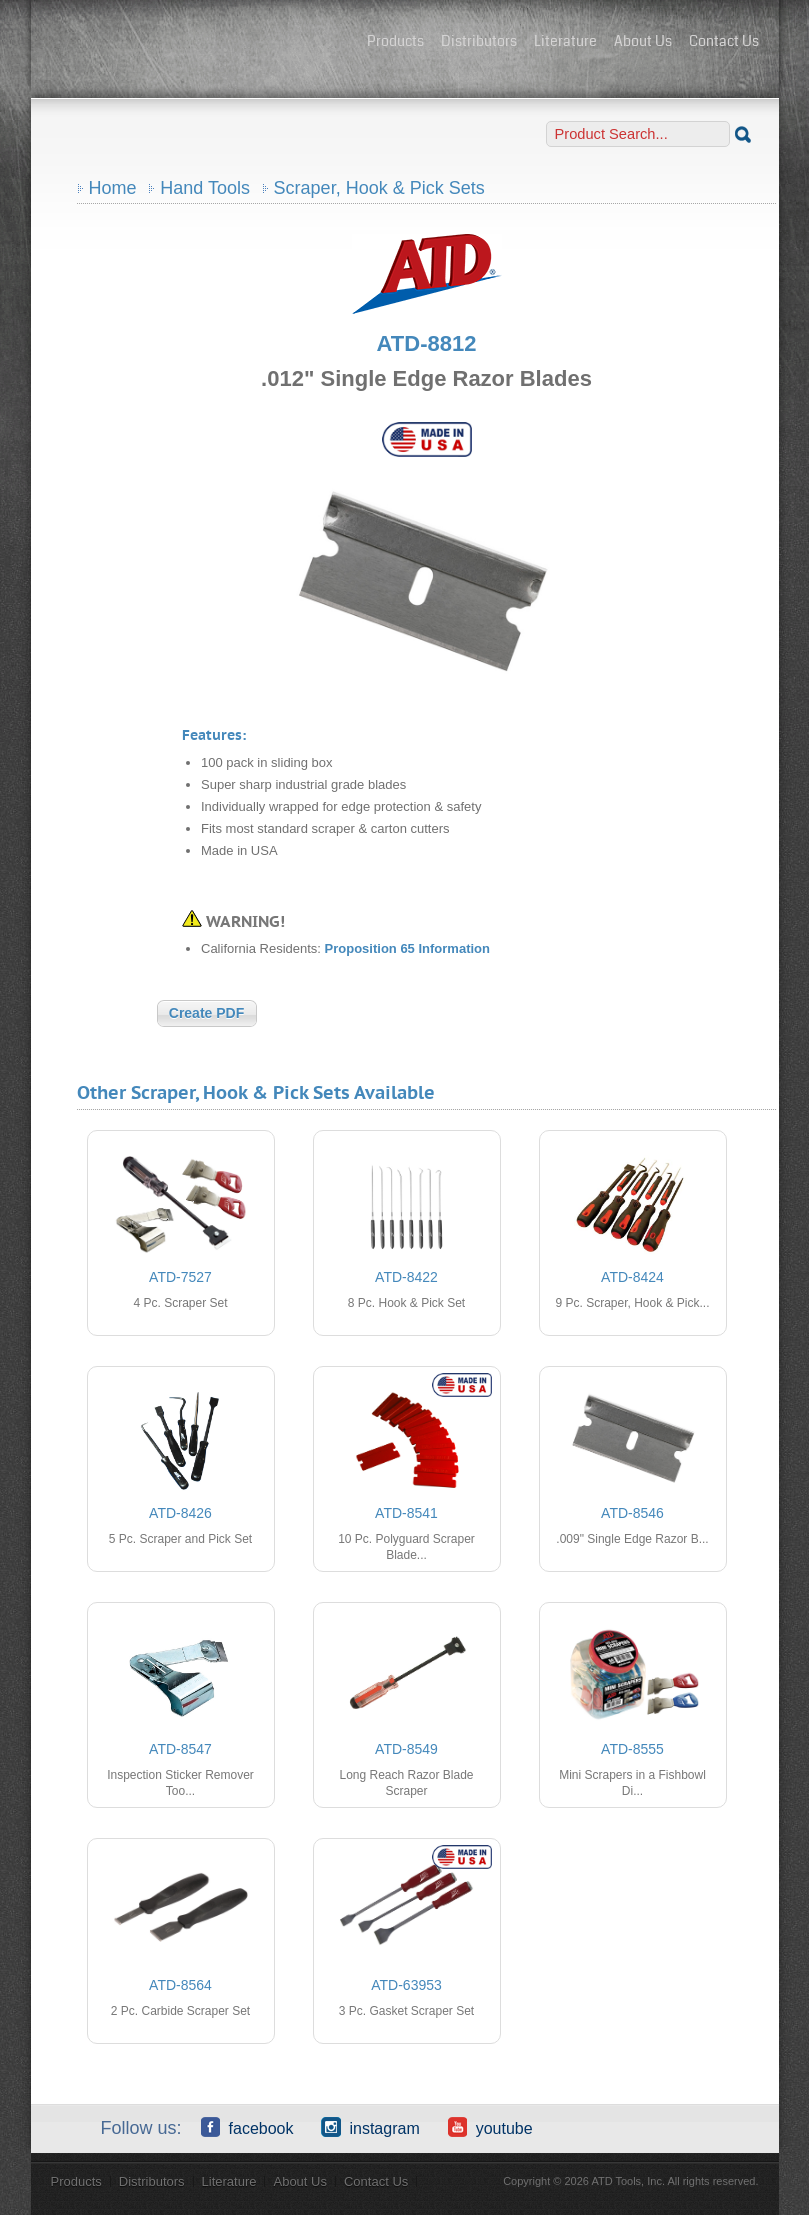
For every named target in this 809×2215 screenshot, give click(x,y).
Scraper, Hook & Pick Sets (379, 188)
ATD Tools (201, 43)
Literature (565, 41)
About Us (643, 41)
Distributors (479, 41)
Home (113, 188)
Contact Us (724, 41)
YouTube (490, 2127)
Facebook (247, 2127)
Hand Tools (205, 188)
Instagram (370, 2127)
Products (395, 41)
